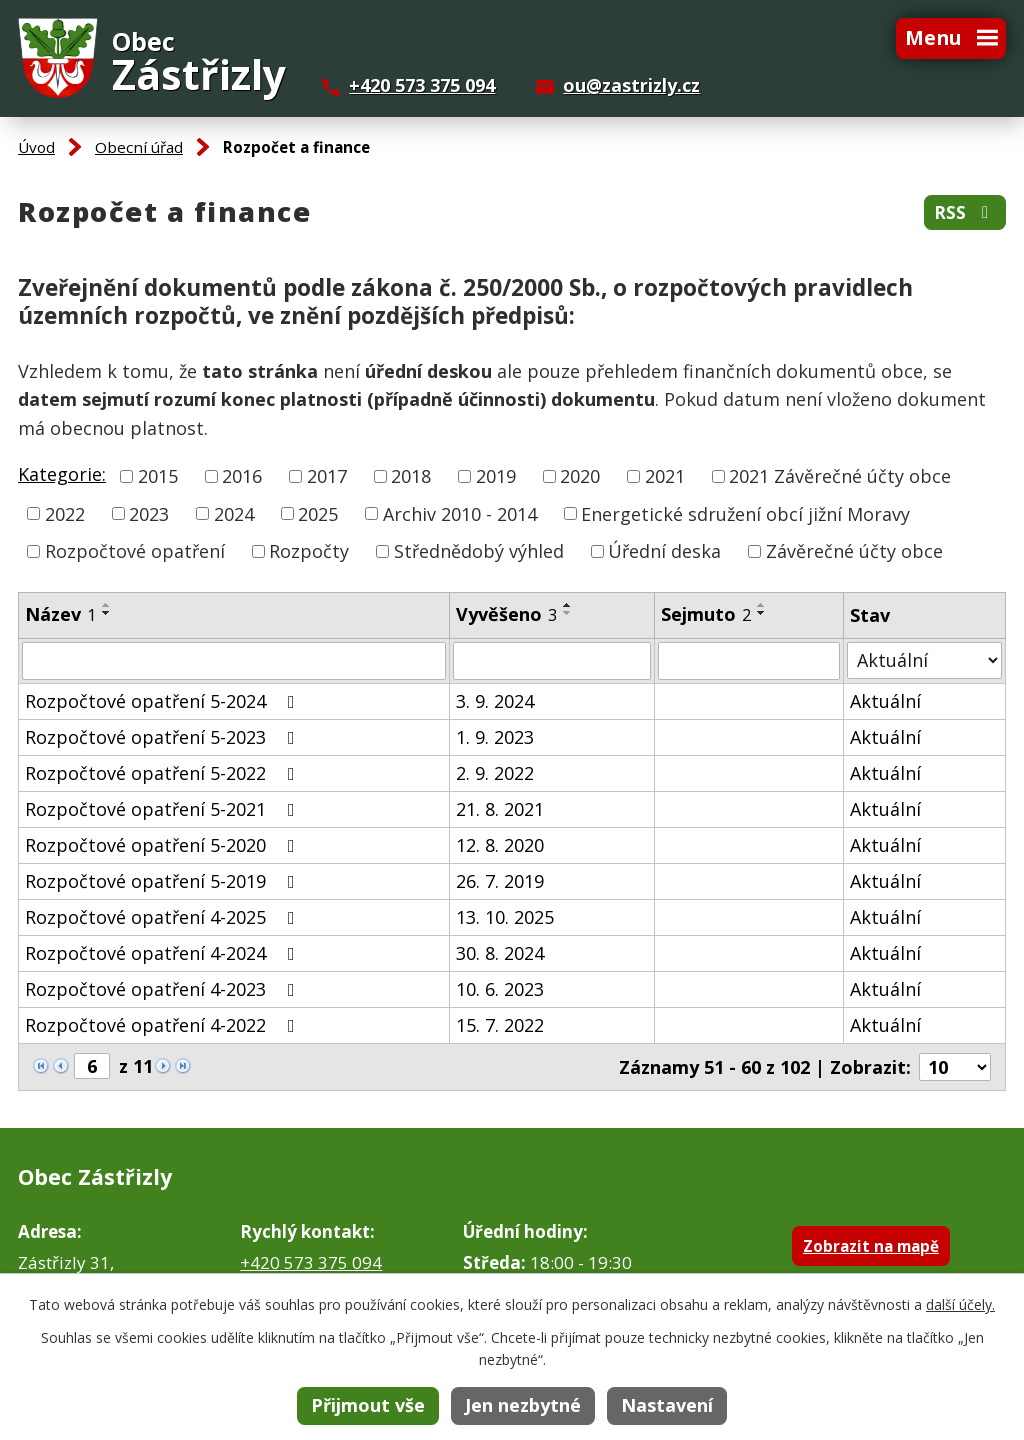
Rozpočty (309, 551)
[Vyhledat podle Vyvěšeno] (552, 661)
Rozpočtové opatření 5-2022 (164, 773)
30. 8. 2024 (500, 953)
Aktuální (885, 701)
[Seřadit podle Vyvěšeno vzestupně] (568, 605)
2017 (327, 476)
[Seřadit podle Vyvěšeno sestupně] (568, 613)
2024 (234, 513)
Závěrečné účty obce (854, 551)
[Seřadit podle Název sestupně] (107, 613)
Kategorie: (62, 474)
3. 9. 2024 (495, 701)
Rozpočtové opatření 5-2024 (164, 701)
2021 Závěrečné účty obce (840, 476)
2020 (580, 476)
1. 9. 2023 (495, 737)
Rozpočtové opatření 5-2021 (164, 809)
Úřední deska (664, 551)
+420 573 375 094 (422, 85)
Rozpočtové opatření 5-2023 (164, 737)
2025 (318, 513)
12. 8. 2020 (500, 845)
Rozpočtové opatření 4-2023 (164, 989)
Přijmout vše (368, 1405)
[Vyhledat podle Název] (234, 661)
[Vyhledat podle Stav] (924, 660)
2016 (242, 476)
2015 (158, 476)
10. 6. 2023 (500, 989)
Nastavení (667, 1405)
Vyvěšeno (506, 614)
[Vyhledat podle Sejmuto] (749, 661)
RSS (965, 212)
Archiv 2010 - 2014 (460, 513)
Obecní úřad (139, 147)
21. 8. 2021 (500, 809)
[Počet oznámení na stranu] (955, 1067)
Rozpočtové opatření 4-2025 (164, 917)
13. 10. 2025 (505, 917)
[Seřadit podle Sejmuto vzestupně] (762, 605)
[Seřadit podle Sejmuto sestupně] (762, 613)
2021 (665, 476)
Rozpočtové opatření (135, 551)
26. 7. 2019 (500, 881)
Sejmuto (706, 614)
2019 (496, 476)
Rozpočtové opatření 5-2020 (164, 845)
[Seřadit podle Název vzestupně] (107, 605)
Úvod (36, 147)
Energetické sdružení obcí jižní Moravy (745, 513)
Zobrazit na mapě (871, 1246)
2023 (149, 513)
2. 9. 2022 (495, 773)
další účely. (960, 1304)
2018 (411, 476)
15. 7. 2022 (500, 1025)
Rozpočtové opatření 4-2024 (164, 953)
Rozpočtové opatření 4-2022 (164, 1025)
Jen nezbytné (523, 1405)
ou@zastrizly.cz (631, 85)
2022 (65, 513)
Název (60, 614)
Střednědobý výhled (479, 551)
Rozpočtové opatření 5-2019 (164, 881)
